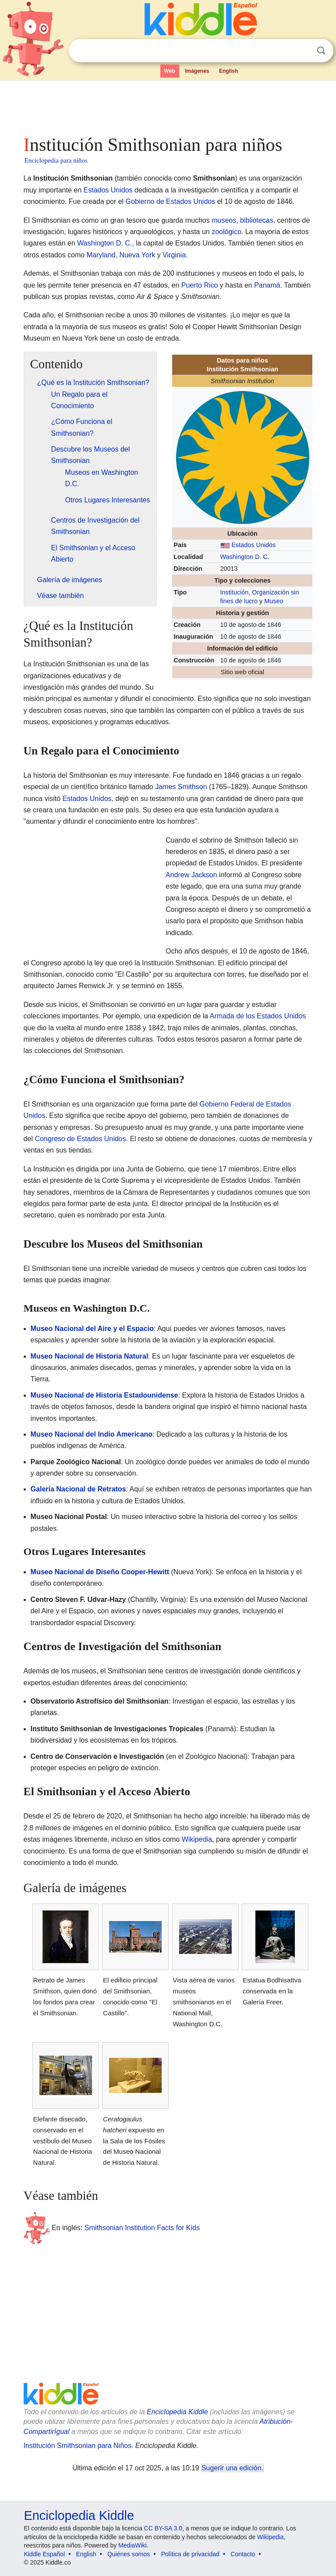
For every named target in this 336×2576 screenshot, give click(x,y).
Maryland (101, 255)
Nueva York (137, 255)
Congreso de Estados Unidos (80, 1138)
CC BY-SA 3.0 (163, 2528)
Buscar (321, 50)
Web (169, 71)
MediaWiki (132, 2545)
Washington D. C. (104, 243)
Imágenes (197, 71)
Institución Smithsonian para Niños (77, 2445)
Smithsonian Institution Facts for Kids (142, 2227)
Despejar (303, 50)
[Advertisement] (168, 105)
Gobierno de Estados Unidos (171, 201)
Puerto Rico (199, 285)
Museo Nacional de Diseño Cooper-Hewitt (100, 1572)
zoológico (226, 231)
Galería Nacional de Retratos (78, 1489)
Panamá (267, 285)
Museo (273, 601)
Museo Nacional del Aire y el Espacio (92, 1328)
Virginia (174, 255)
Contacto (242, 2554)
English (228, 71)
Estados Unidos (108, 190)
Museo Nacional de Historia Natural (90, 1356)
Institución (234, 592)
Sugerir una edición (231, 2468)
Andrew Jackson (191, 875)
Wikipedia (197, 1839)
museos (224, 220)
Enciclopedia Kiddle (177, 2412)
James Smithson (181, 786)
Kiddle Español (44, 2554)
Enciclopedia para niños (56, 160)
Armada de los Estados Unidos (258, 1016)
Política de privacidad (190, 2554)
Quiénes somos (128, 2554)
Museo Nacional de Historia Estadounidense (104, 1395)
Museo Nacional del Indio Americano (92, 1434)
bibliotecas (256, 220)
